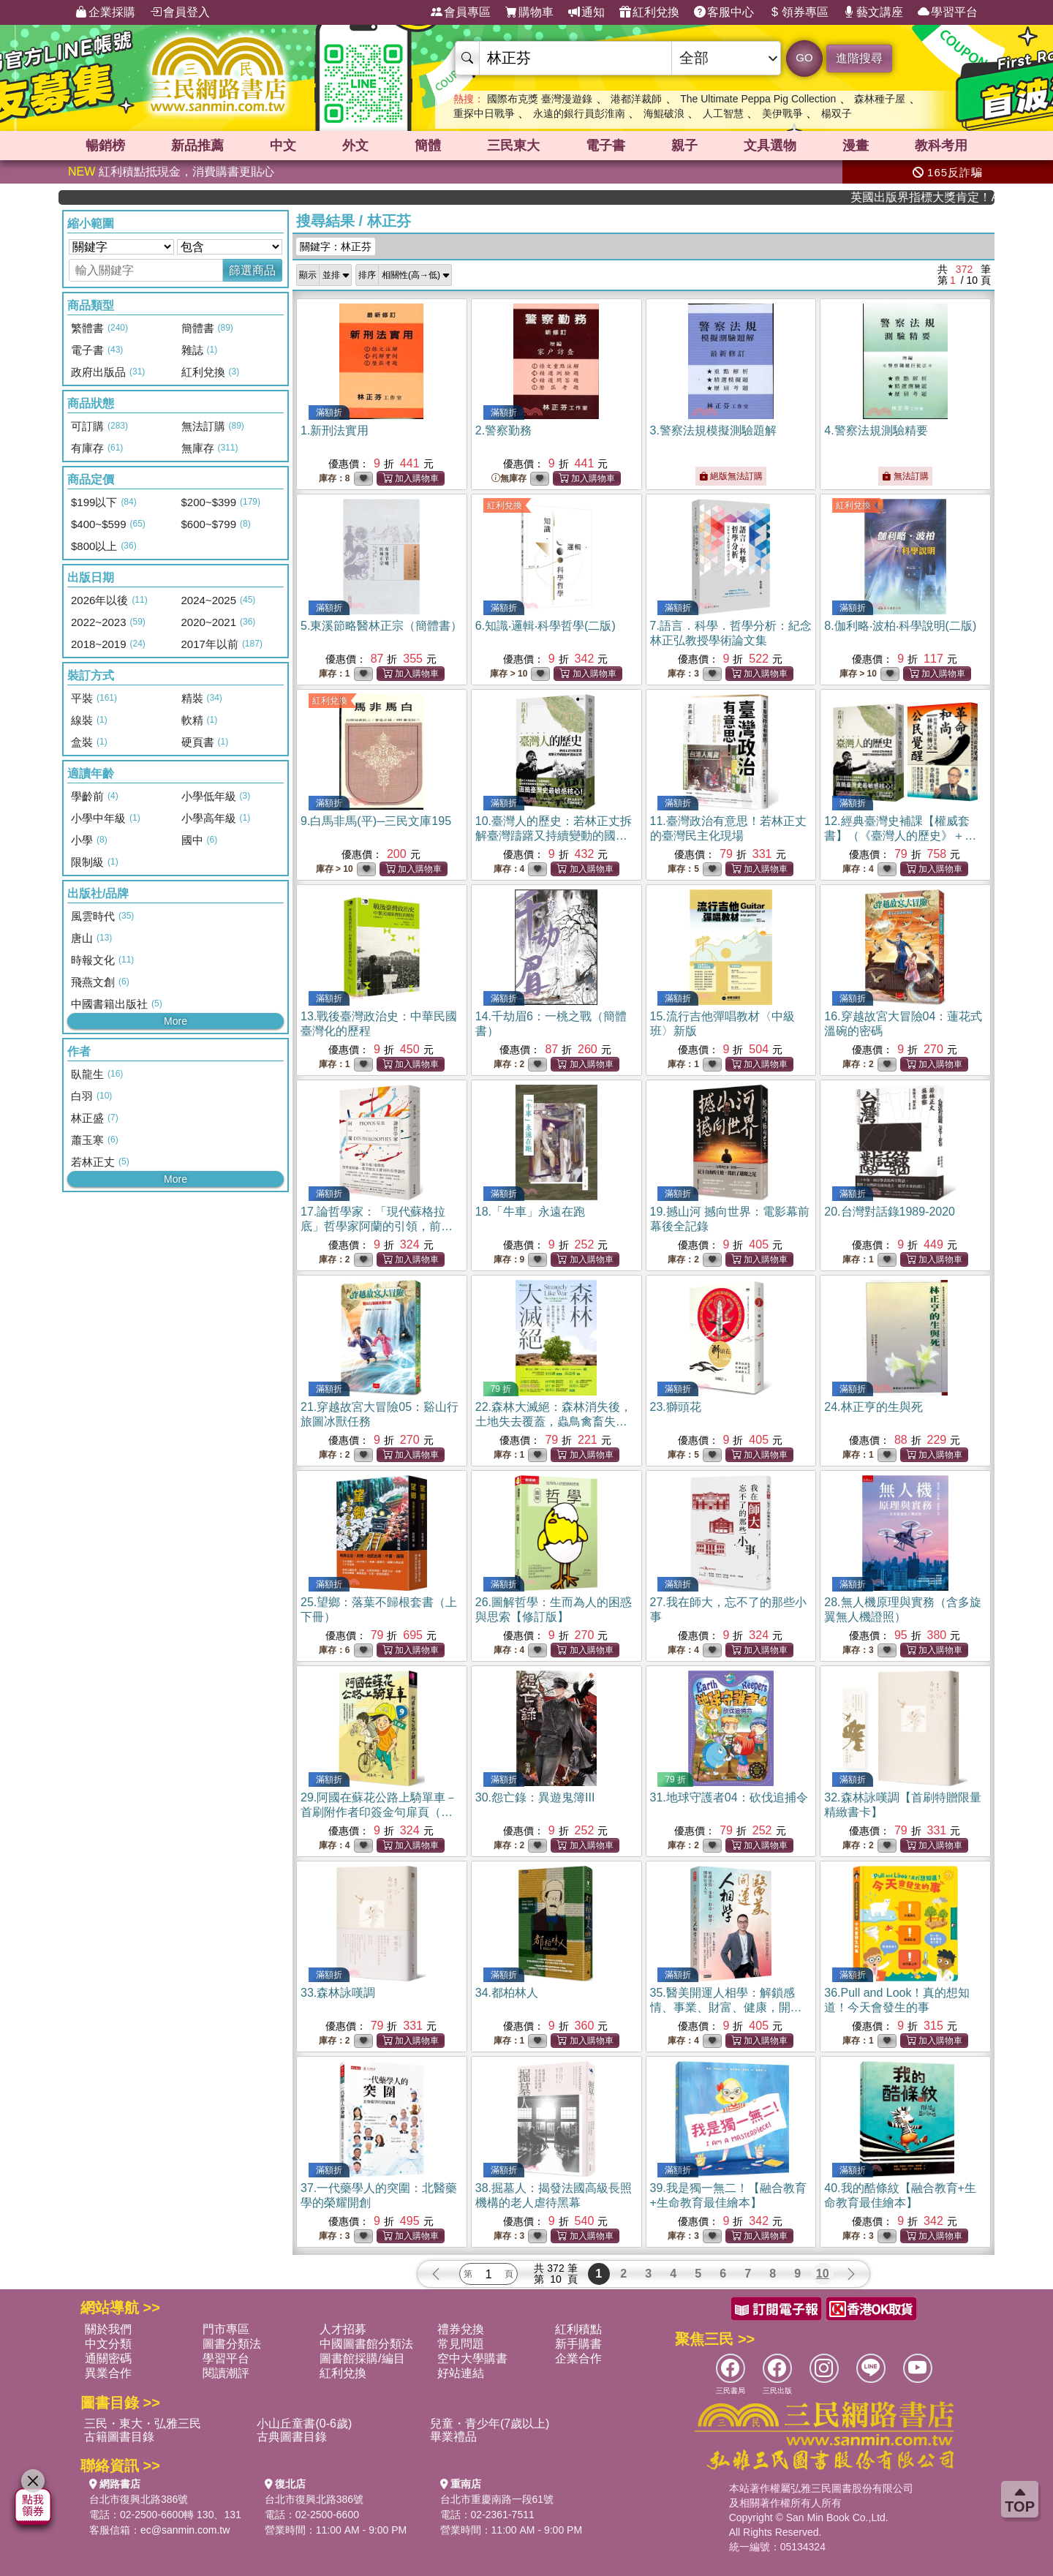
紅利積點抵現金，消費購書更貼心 (171, 171)
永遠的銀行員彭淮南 (579, 113)
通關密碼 (108, 2358)
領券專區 (799, 12)
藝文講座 (873, 12)
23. (675, 1407)
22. (553, 1421)
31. (729, 1797)
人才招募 (343, 2329)
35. (726, 2007)
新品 (197, 145)
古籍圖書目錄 (119, 2436)
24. (873, 1407)
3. (713, 430)
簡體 (428, 145)
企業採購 (105, 12)
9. (376, 821)
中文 (283, 145)
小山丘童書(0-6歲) (304, 2423)
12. (900, 835)
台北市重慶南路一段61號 (497, 2499)
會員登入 (180, 12)
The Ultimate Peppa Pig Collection (758, 99)
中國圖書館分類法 (366, 2344)
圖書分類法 (232, 2344)
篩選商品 (252, 270)
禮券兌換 (460, 2329)
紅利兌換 (649, 12)
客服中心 (724, 12)
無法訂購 (905, 476)
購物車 (529, 12)
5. (381, 625)
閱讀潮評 (226, 2373)
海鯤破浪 (664, 113)
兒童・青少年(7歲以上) (490, 2423)
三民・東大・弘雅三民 (142, 2423)
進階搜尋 (859, 58)
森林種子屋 (879, 99)
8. (900, 625)
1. (335, 430)
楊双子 (836, 113)
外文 (355, 145)
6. (545, 625)
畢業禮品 (453, 2436)
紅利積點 (578, 2329)
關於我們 (108, 2329)
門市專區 (226, 2329)
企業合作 (578, 2358)
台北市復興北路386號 (138, 2499)
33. (338, 1992)
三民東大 (513, 145)
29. (379, 1812)
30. (535, 1797)
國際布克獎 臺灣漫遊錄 (539, 99)
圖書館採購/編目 (362, 2358)
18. (530, 1211)
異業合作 (108, 2373)
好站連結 (460, 2373)
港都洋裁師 (636, 99)
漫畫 (855, 145)
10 (822, 2273)
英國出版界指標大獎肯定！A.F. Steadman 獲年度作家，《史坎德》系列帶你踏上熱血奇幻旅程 (948, 197)
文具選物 (770, 145)
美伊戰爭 (782, 113)
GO (804, 57)
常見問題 (460, 2344)
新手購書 (578, 2344)
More (175, 1021)
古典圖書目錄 (292, 2436)
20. (889, 1211)
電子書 (605, 145)
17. (377, 1226)
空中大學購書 (472, 2358)
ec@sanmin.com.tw (185, 2530)
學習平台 (948, 12)
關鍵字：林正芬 (335, 246)
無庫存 (508, 478)
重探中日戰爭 (484, 113)
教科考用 (941, 145)
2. (503, 430)
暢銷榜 (105, 145)
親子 (684, 145)
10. (553, 835)
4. (875, 430)
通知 (586, 12)
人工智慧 (723, 113)
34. (506, 1992)
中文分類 (108, 2344)
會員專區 (461, 12)
